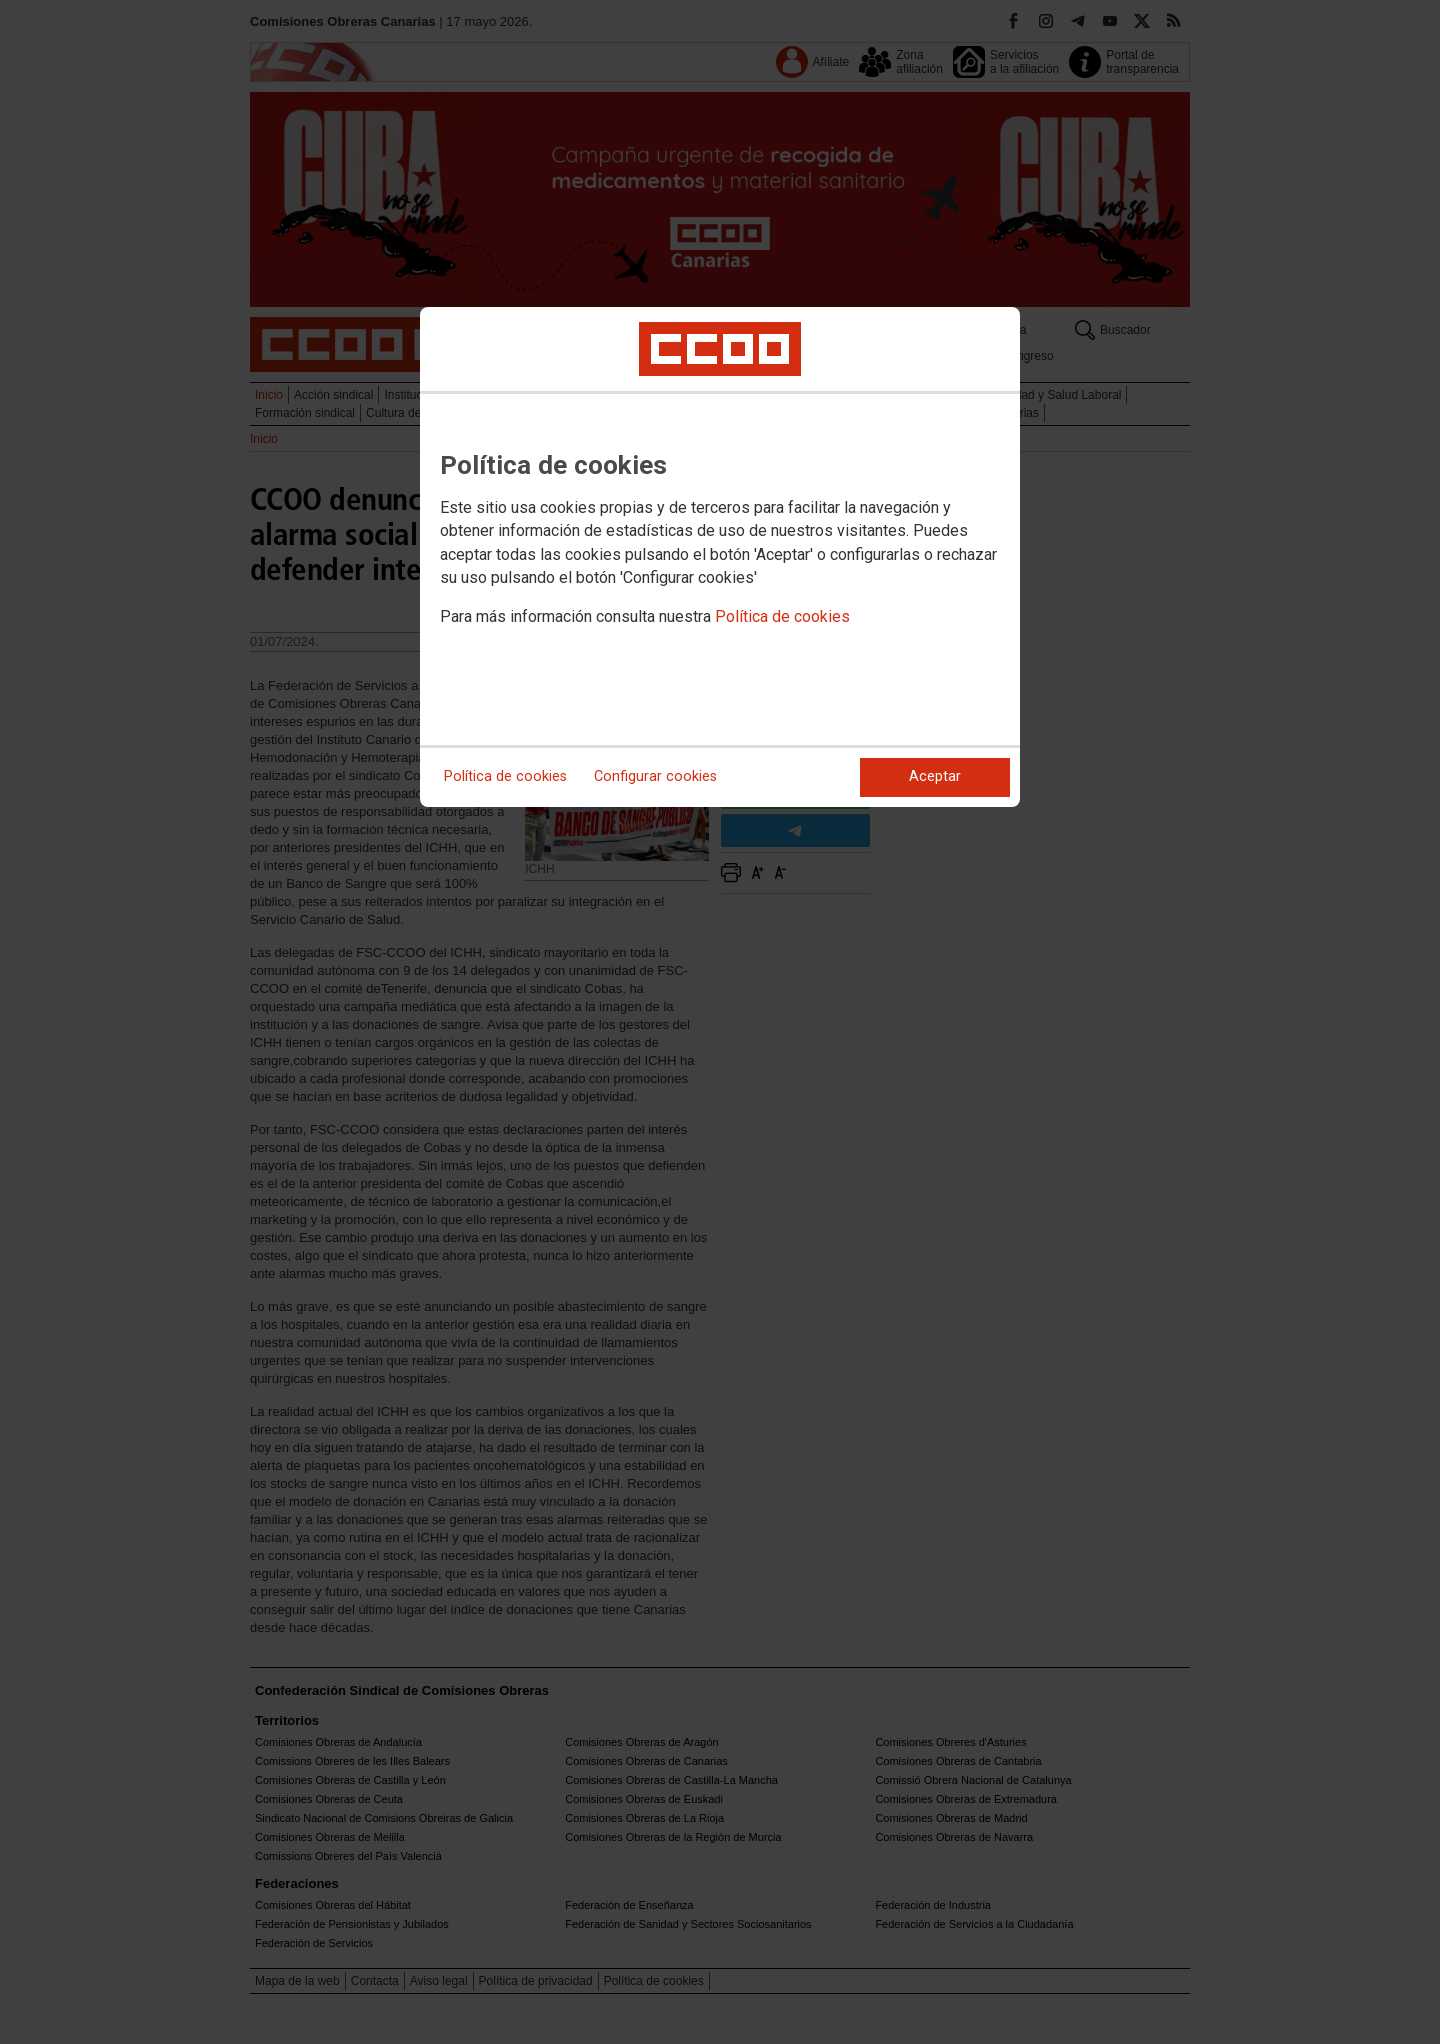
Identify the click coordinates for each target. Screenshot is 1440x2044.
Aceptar (935, 776)
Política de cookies (782, 616)
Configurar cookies (655, 776)
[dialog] (720, 557)
